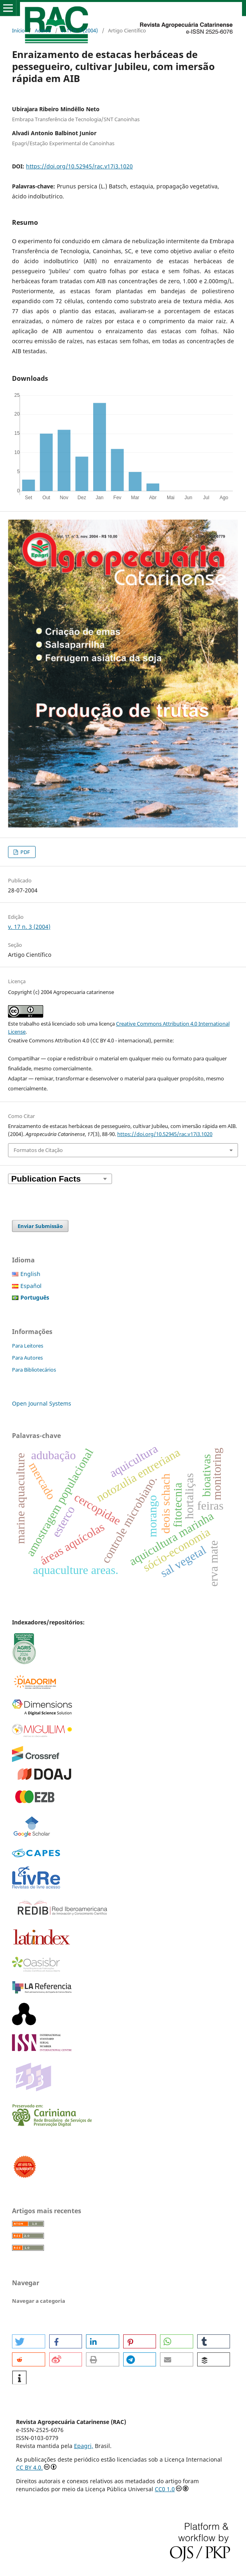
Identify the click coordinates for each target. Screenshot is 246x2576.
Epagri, (83, 2446)
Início (18, 30)
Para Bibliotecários (34, 1369)
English (30, 1274)
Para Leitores (27, 1345)
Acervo (43, 30)
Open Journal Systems (41, 1403)
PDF (24, 852)
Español (31, 1286)
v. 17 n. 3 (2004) (79, 30)
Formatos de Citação (38, 1150)
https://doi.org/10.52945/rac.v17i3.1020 (79, 166)
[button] (28, 2341)
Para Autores (27, 1357)
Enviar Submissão (40, 1226)
